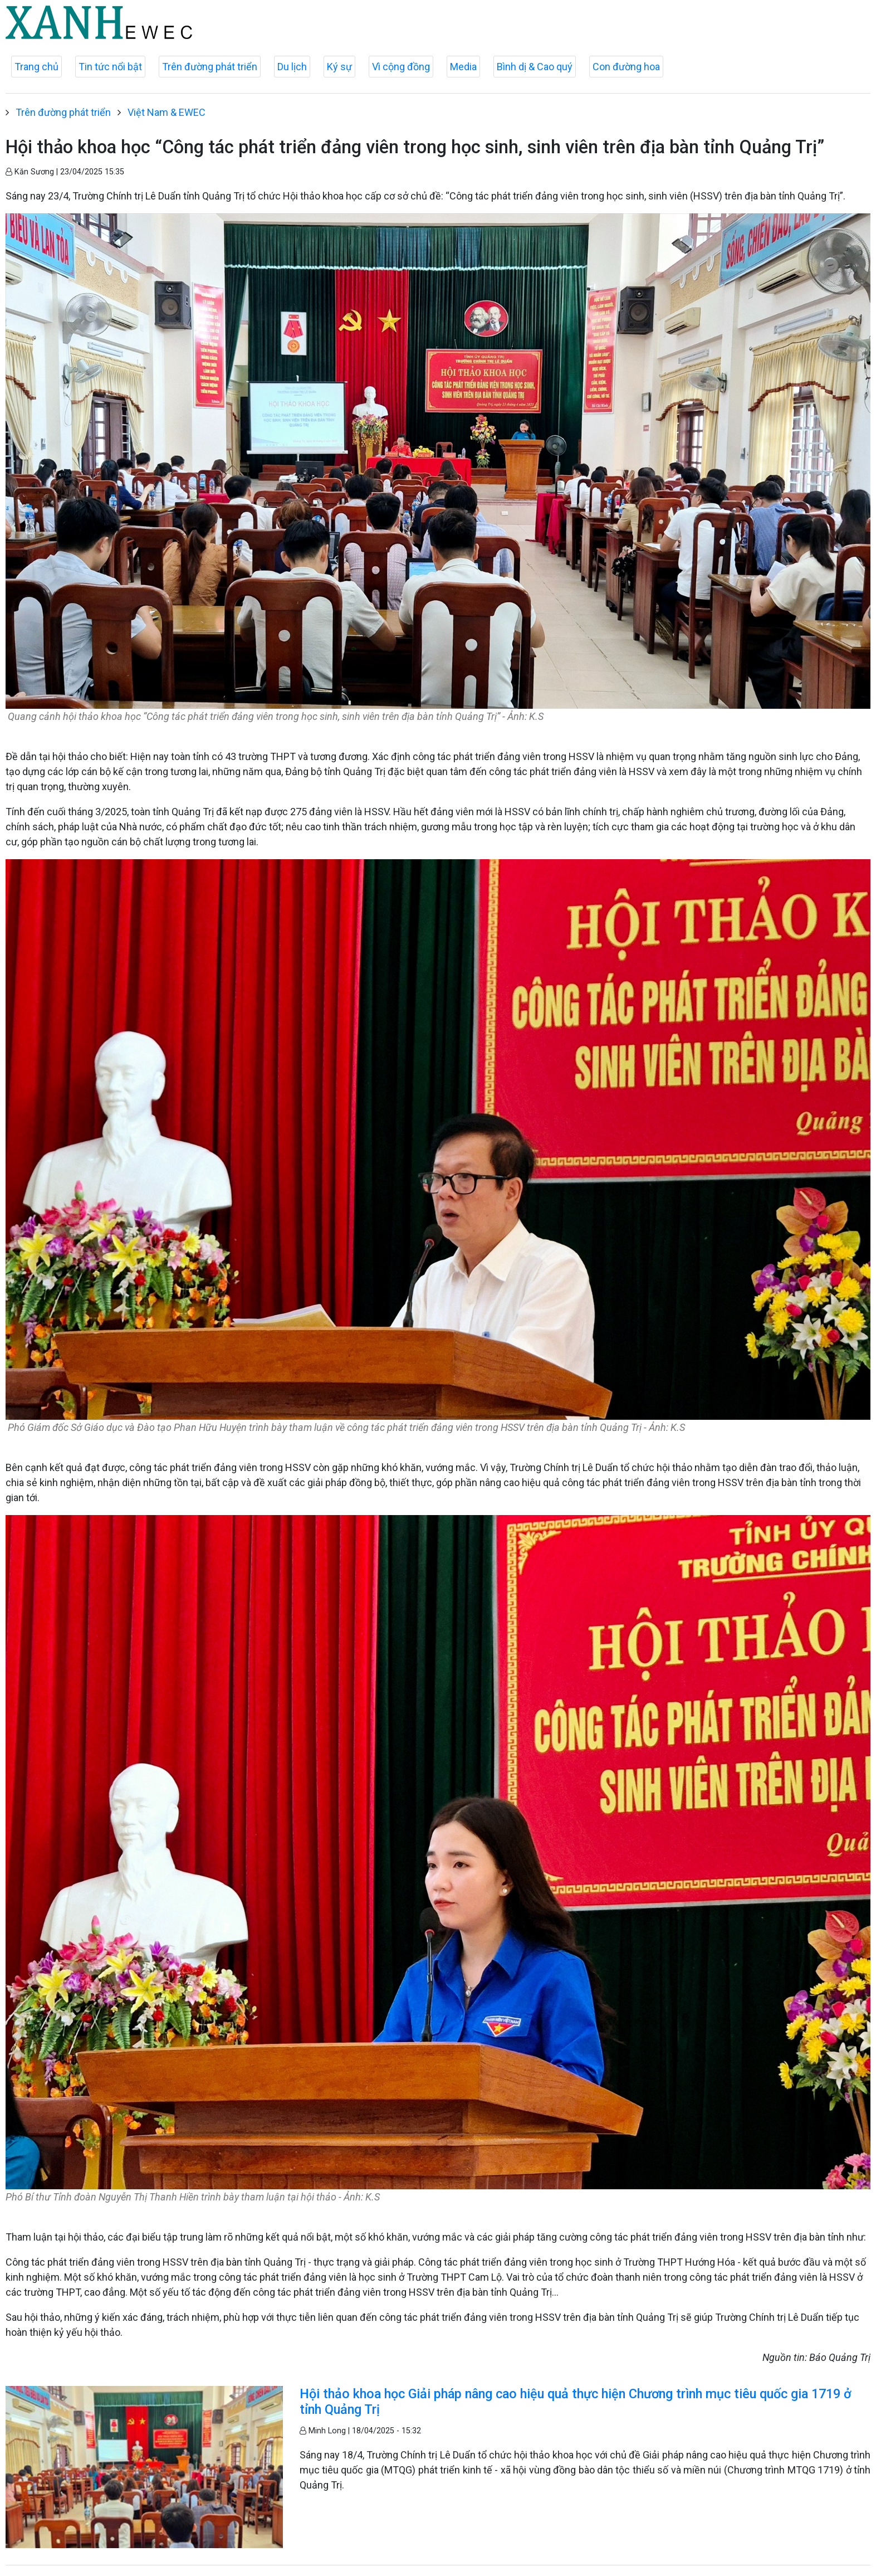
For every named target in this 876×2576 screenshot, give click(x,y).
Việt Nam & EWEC (166, 112)
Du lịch (292, 66)
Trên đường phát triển (209, 66)
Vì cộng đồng (401, 66)
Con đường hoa (626, 66)
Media (463, 66)
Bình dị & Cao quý (534, 66)
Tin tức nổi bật (110, 66)
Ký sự (339, 66)
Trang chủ (36, 66)
